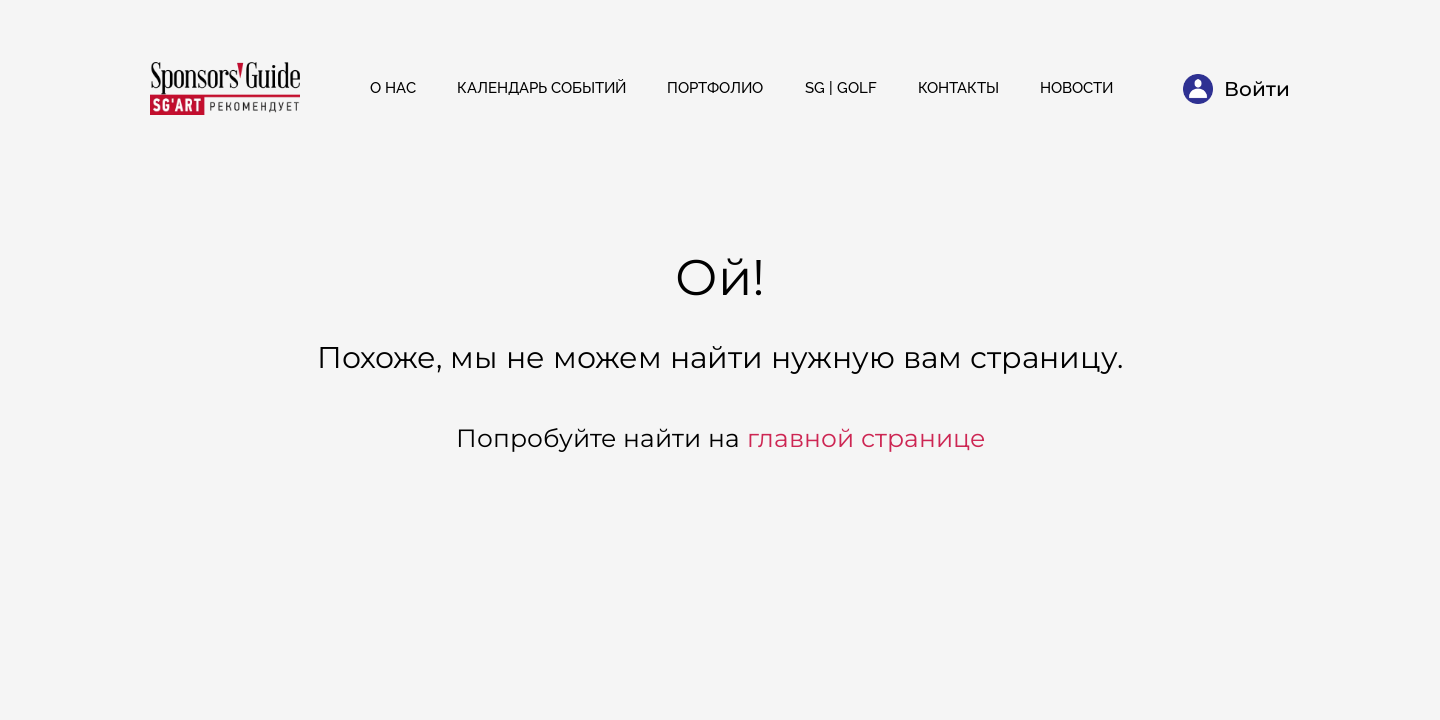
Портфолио (715, 88)
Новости (1076, 88)
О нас (393, 88)
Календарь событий (541, 88)
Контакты (958, 88)
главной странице (866, 438)
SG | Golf (841, 88)
